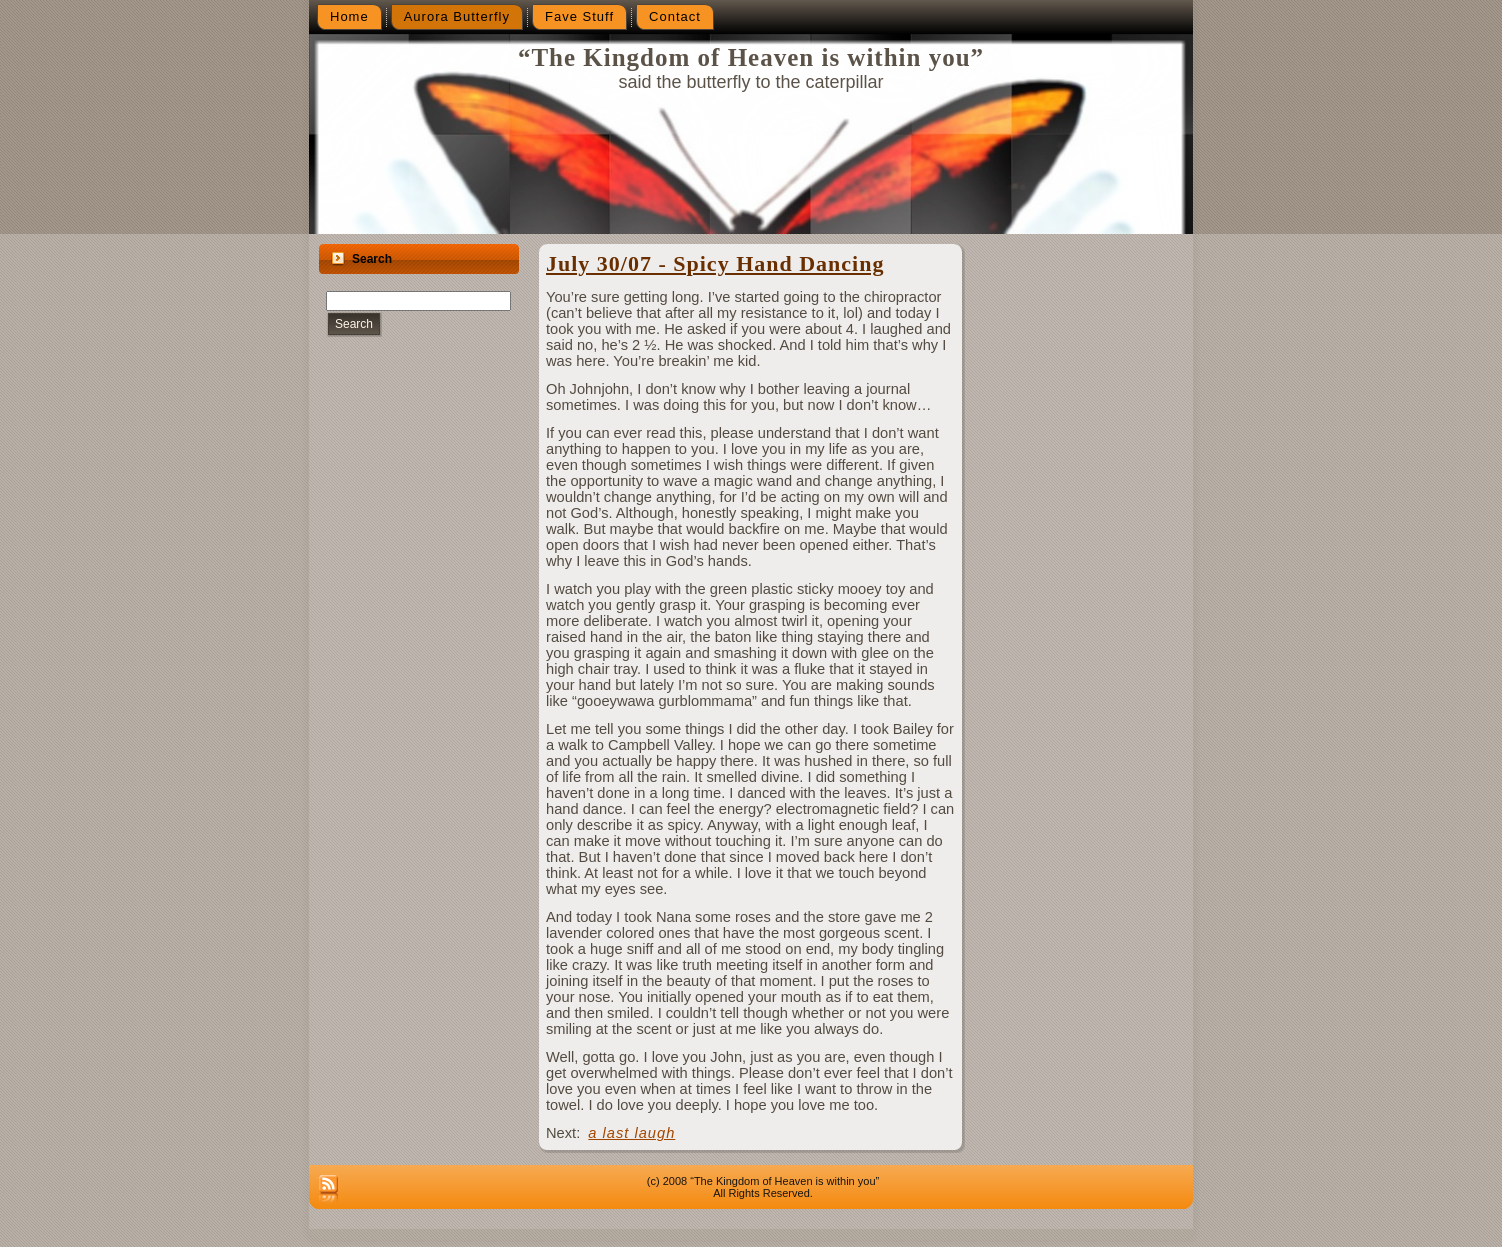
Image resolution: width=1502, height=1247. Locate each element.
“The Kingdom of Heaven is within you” (751, 57)
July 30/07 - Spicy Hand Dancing (715, 263)
